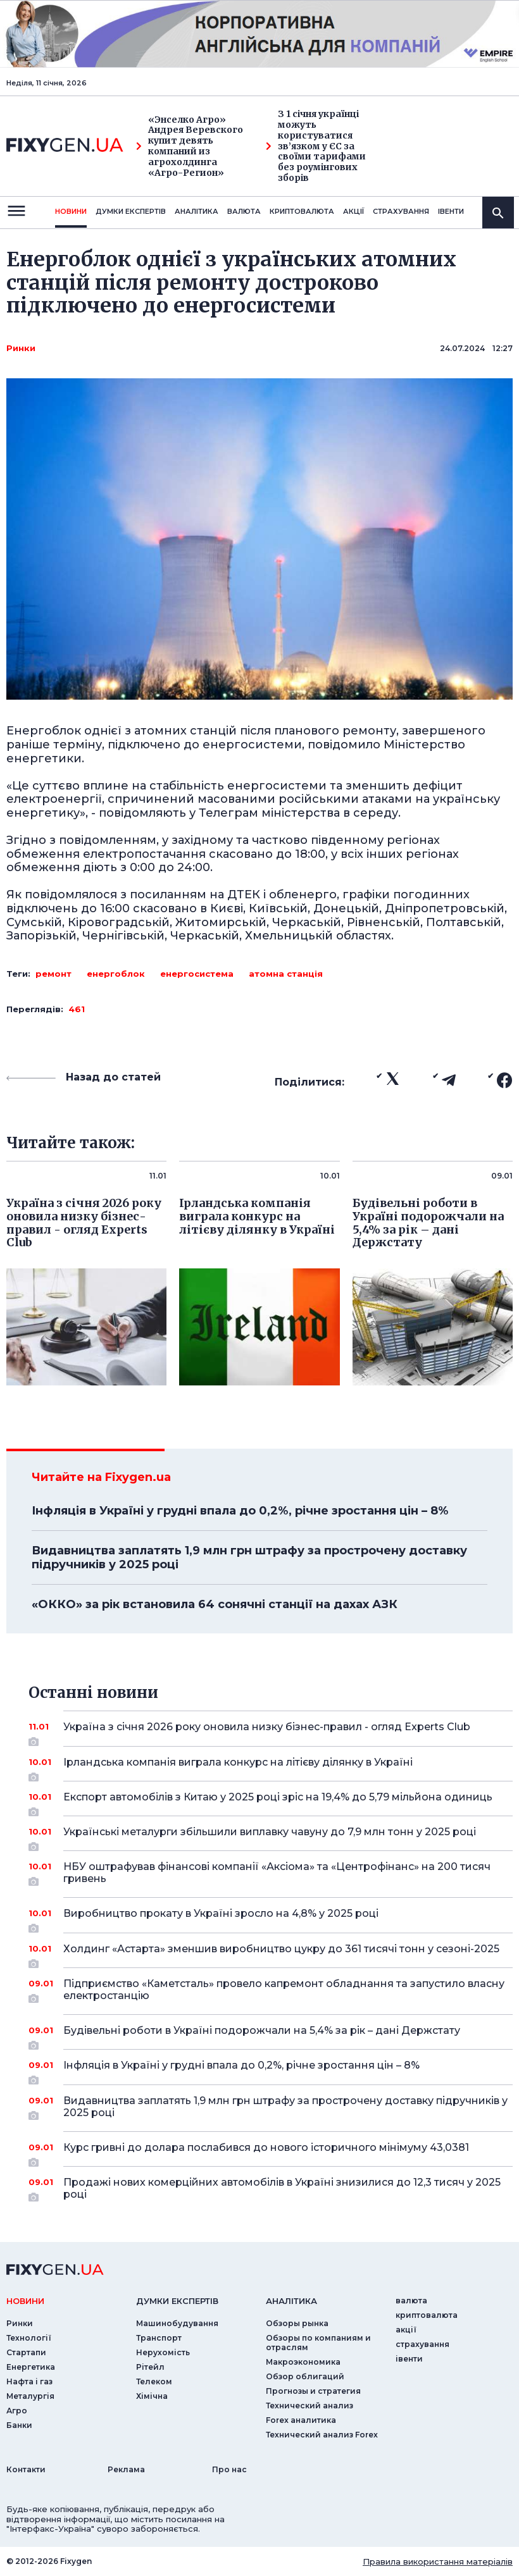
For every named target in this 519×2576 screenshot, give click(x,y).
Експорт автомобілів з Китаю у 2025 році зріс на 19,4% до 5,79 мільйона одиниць (277, 1801)
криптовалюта (302, 211)
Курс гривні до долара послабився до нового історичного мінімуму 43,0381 (270, 2152)
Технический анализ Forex (322, 2434)
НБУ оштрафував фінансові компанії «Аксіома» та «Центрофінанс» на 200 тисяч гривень (277, 1873)
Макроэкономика (303, 2362)
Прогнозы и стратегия (313, 2391)
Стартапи (26, 2352)
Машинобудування (177, 2323)
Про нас (229, 2469)
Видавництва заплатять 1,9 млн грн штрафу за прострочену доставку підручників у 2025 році (249, 1557)
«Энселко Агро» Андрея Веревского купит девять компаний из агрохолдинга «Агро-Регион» (189, 146)
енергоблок (116, 974)
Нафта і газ (29, 2381)
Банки (19, 2425)
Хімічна (152, 2396)
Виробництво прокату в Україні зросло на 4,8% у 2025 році (270, 1918)
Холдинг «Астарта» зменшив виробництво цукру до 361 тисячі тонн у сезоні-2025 (281, 1953)
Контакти (26, 2469)
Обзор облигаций (305, 2376)
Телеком (154, 2381)
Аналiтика (196, 211)
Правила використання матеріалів (438, 2561)
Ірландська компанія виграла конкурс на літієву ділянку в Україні (270, 1767)
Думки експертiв (131, 211)
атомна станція (286, 974)
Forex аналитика (301, 2420)
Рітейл (150, 2367)
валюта (244, 211)
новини (71, 211)
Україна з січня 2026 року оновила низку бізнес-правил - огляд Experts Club (270, 1731)
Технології (28, 2338)
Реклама (126, 2469)
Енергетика (30, 2367)
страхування (401, 211)
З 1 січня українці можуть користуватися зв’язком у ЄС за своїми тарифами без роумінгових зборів (316, 146)
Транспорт (159, 2338)
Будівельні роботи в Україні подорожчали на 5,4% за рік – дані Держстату (270, 2035)
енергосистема (197, 974)
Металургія (30, 2396)
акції (353, 211)
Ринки (20, 348)
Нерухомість (163, 2352)
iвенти (451, 211)
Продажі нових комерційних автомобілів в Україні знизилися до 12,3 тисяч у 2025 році (282, 2189)
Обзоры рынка (297, 2323)
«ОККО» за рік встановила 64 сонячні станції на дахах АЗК (214, 1604)
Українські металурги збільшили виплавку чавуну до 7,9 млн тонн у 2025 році (270, 1836)
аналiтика (291, 2301)
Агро (16, 2410)
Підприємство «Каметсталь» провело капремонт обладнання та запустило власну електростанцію (283, 1990)
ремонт (53, 974)
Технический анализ (309, 2405)
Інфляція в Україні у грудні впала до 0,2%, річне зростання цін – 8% (240, 1511)
